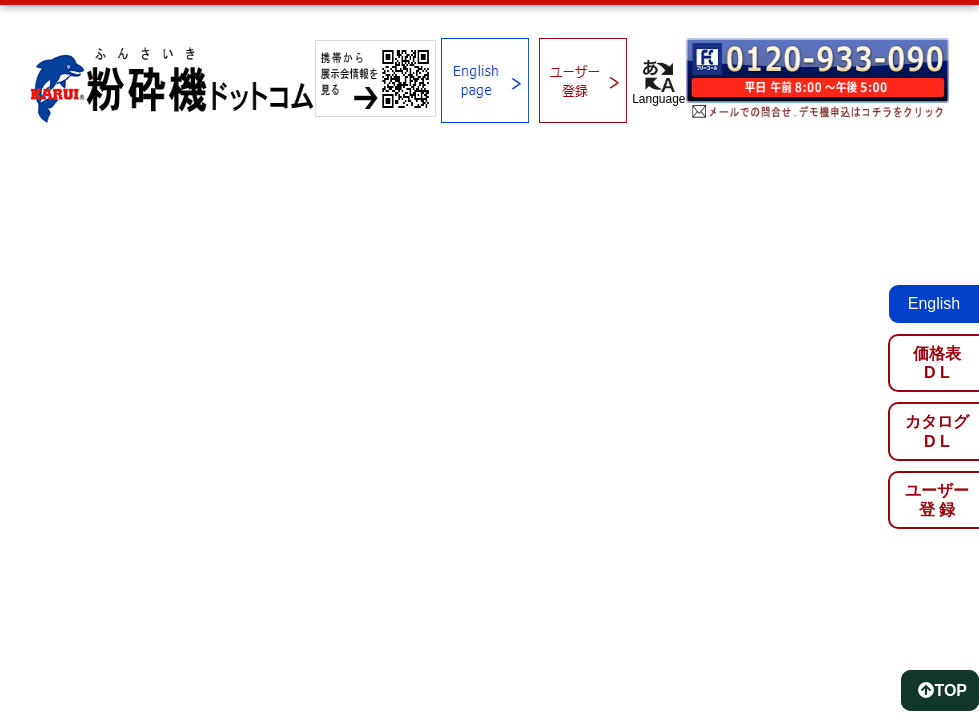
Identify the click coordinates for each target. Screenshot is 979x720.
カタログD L (937, 431)
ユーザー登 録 (937, 500)
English (934, 303)
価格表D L (937, 363)
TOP (942, 690)
